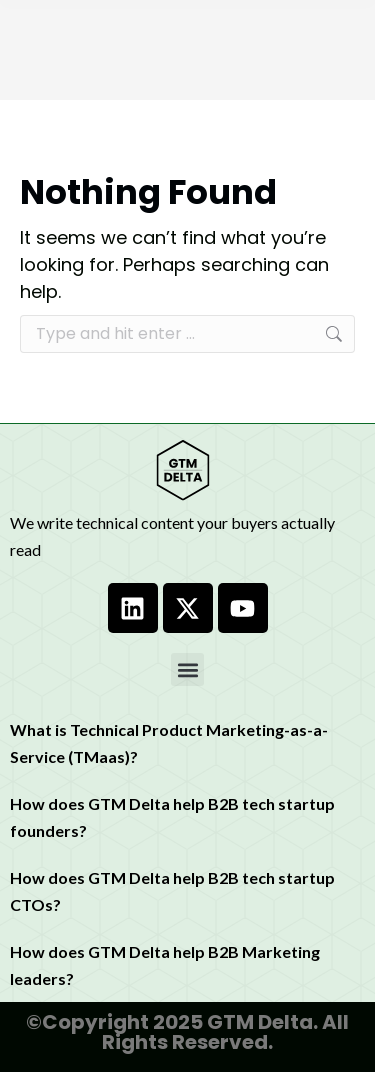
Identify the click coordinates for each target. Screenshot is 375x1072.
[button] (187, 669)
